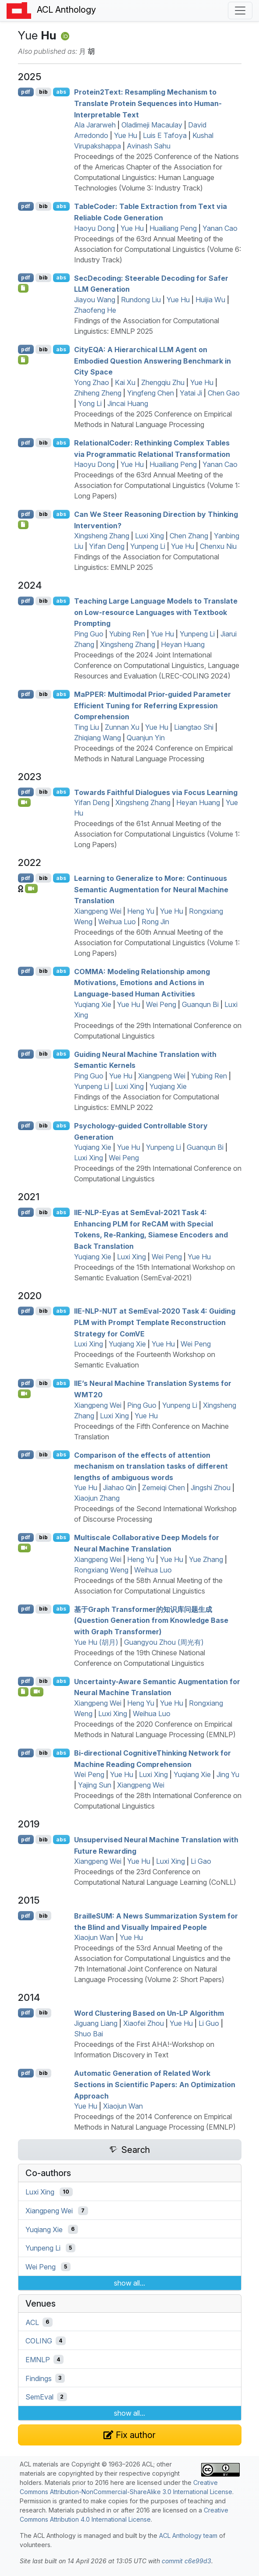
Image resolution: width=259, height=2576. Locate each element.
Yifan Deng (106, 546)
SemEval (39, 2396)
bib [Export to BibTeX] (43, 91)
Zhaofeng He (95, 310)
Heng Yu (140, 911)
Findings (38, 2378)
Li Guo (209, 2023)
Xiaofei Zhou (143, 2023)
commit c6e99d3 (186, 2561)
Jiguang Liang (95, 2023)
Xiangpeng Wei (97, 911)
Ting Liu (86, 727)
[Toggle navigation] (240, 10)
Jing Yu (227, 1774)
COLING (38, 2340)
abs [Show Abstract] (61, 91)
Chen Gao (224, 393)
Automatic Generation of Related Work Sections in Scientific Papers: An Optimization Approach (154, 2084)
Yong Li (90, 403)
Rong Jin (155, 921)
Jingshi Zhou (211, 1487)
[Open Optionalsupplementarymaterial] (23, 1691)
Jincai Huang (127, 403)
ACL (32, 2322)
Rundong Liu (141, 299)
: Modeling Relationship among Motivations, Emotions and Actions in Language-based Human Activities (142, 982)
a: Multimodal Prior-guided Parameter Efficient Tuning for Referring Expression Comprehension (152, 705)
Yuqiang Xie (92, 1004)
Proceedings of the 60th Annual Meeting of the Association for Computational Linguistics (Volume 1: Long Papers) (157, 943)
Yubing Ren (127, 633)
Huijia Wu (210, 299)
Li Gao (201, 1861)
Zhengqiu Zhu (162, 382)
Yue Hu (125, 135)
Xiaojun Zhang (97, 1498)
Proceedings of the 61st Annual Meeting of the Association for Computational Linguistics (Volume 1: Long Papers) (157, 834)
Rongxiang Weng (101, 1569)
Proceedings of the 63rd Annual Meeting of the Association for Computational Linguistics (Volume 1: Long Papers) (157, 485)
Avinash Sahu (148, 145)
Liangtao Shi (193, 727)
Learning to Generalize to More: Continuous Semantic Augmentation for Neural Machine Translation (151, 889)
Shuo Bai (88, 2033)
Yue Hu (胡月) (96, 1642)
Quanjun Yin (146, 737)
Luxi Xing (149, 535)
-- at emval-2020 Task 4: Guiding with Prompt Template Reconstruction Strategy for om (154, 1322)
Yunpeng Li (147, 546)
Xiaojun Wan (94, 1937)
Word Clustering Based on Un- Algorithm (149, 2012)
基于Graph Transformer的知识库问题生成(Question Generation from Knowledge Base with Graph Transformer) (151, 1620)
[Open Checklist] (23, 288)
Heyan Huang (183, 644)
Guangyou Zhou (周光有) (164, 1642)
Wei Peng (161, 1004)
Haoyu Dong (94, 228)
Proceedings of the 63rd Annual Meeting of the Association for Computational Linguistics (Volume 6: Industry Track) (157, 249)
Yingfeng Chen (150, 393)
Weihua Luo (117, 921)
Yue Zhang (206, 1559)
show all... (129, 2283)
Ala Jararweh (95, 124)
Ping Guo (88, 633)
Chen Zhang (189, 535)
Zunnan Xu (122, 727)
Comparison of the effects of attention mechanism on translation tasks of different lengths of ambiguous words (151, 1465)
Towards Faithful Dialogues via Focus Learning (156, 792)
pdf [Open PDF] (25, 91)
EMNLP (37, 2359)
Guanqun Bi (200, 1004)
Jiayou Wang (94, 299)
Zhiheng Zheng (97, 393)
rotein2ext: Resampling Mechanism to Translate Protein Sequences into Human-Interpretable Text (148, 103)
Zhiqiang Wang (97, 737)
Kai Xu (125, 382)
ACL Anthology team (188, 2535)
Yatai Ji (191, 393)
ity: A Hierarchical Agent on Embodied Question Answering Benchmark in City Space (152, 360)
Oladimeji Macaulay (151, 124)
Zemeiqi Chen (163, 1487)
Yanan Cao (220, 228)
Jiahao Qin (119, 1487)
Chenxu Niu (218, 546)
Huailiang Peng (173, 228)
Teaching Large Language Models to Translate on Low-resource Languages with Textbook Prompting (156, 612)
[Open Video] (24, 802)
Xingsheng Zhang (101, 535)
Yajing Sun (94, 1785)
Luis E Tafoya (165, 135)
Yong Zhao (91, 382)
